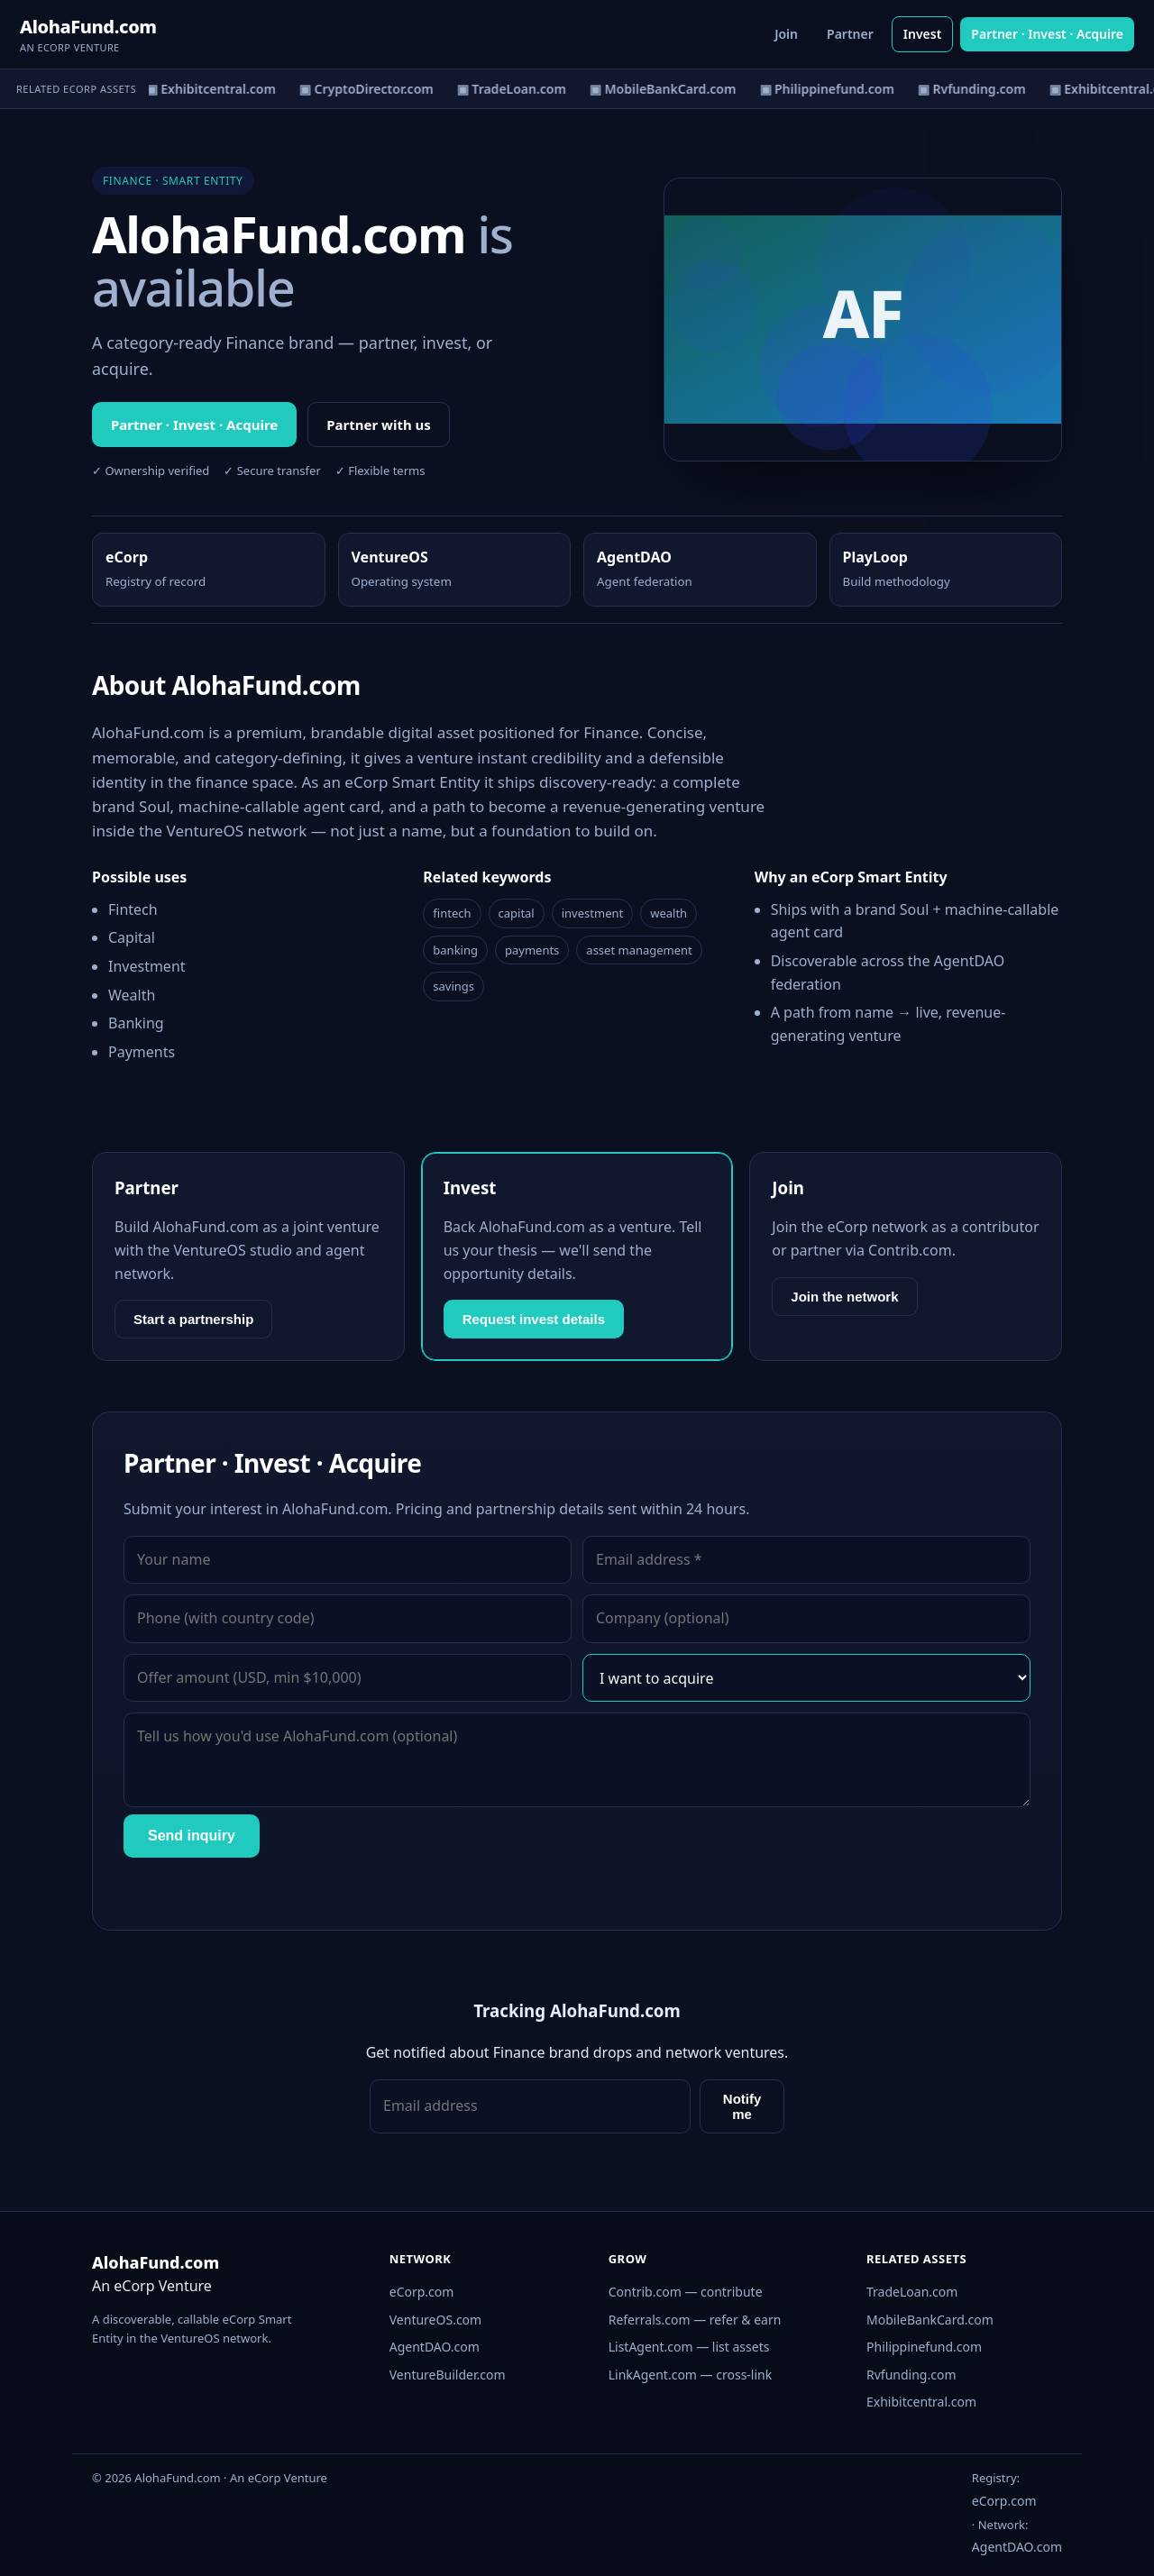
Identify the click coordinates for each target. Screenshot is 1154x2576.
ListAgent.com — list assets (689, 2346)
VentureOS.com (435, 2319)
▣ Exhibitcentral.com (215, 88)
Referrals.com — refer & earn (695, 2319)
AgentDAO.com (434, 2346)
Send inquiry (191, 1835)
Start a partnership (193, 1319)
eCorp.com (421, 2291)
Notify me (742, 2106)
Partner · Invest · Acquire (1047, 33)
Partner (850, 33)
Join (786, 33)
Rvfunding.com (911, 2374)
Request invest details (534, 1319)
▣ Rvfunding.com (976, 88)
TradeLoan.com (911, 2291)
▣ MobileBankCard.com (668, 88)
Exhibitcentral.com (921, 2401)
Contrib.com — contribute (686, 2291)
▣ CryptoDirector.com (372, 88)
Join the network (844, 1296)
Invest (922, 33)
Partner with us (378, 425)
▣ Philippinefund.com (832, 88)
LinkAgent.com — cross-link (691, 2374)
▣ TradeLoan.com (516, 88)
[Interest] (806, 1678)
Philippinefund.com (924, 2346)
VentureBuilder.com (447, 2374)
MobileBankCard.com (930, 2319)
